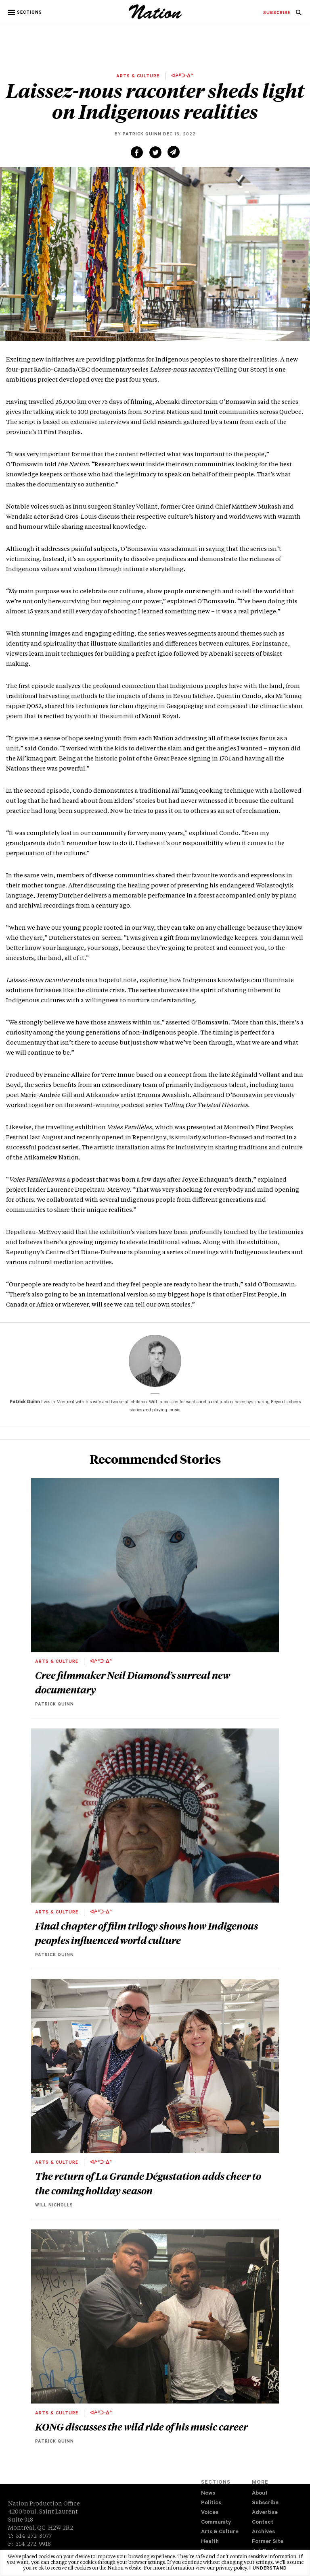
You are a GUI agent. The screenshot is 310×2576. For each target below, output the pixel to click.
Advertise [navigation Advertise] (265, 2513)
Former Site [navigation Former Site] (267, 2542)
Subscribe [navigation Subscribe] (265, 2503)
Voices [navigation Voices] (209, 2513)
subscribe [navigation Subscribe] (277, 13)
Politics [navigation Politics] (211, 2503)
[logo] (155, 18)
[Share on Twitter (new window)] (155, 152)
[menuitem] (277, 13)
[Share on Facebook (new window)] (136, 152)
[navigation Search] (298, 14)
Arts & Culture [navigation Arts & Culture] (220, 2532)
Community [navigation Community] (216, 2523)
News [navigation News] (208, 2494)
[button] (25, 12)
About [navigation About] (260, 2494)
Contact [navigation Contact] (262, 2523)
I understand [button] (268, 2568)
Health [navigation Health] (210, 2542)
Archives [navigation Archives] (263, 2532)
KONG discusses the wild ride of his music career (141, 2426)
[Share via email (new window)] (174, 152)
